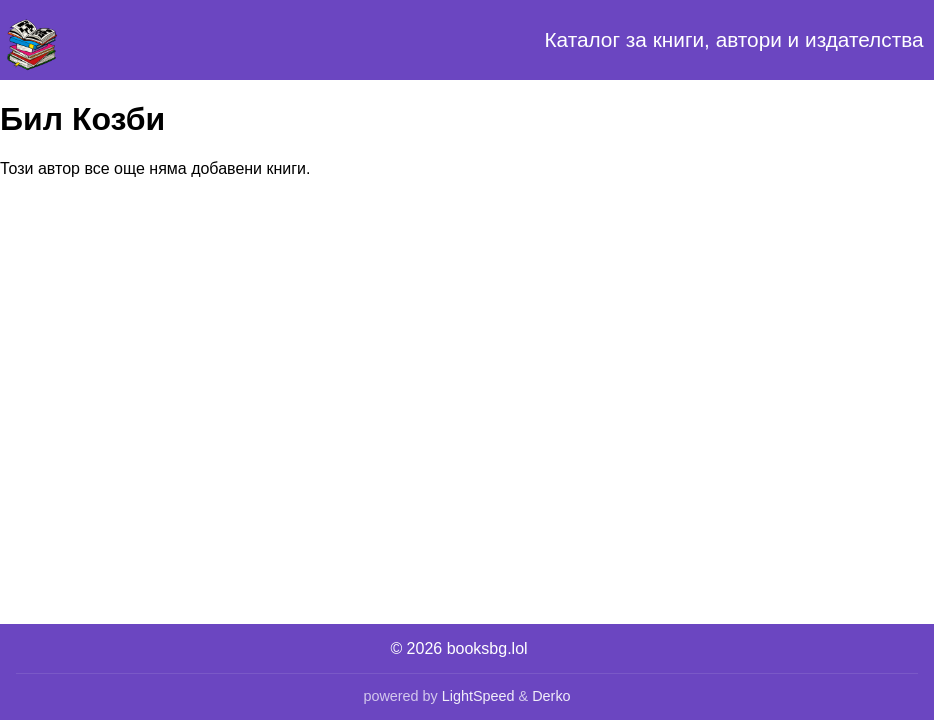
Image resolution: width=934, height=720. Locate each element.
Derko (551, 696)
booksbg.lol (487, 648)
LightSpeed (478, 696)
